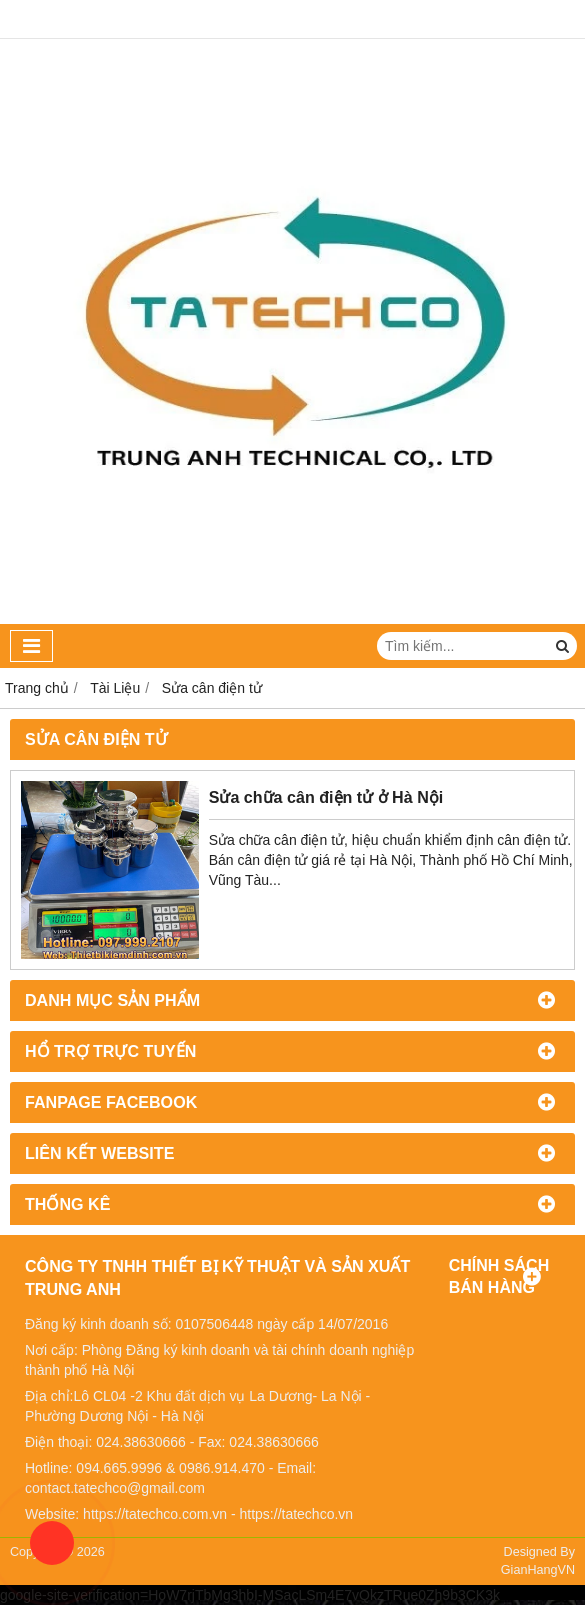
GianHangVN (538, 1570)
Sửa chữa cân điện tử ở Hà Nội (326, 797)
